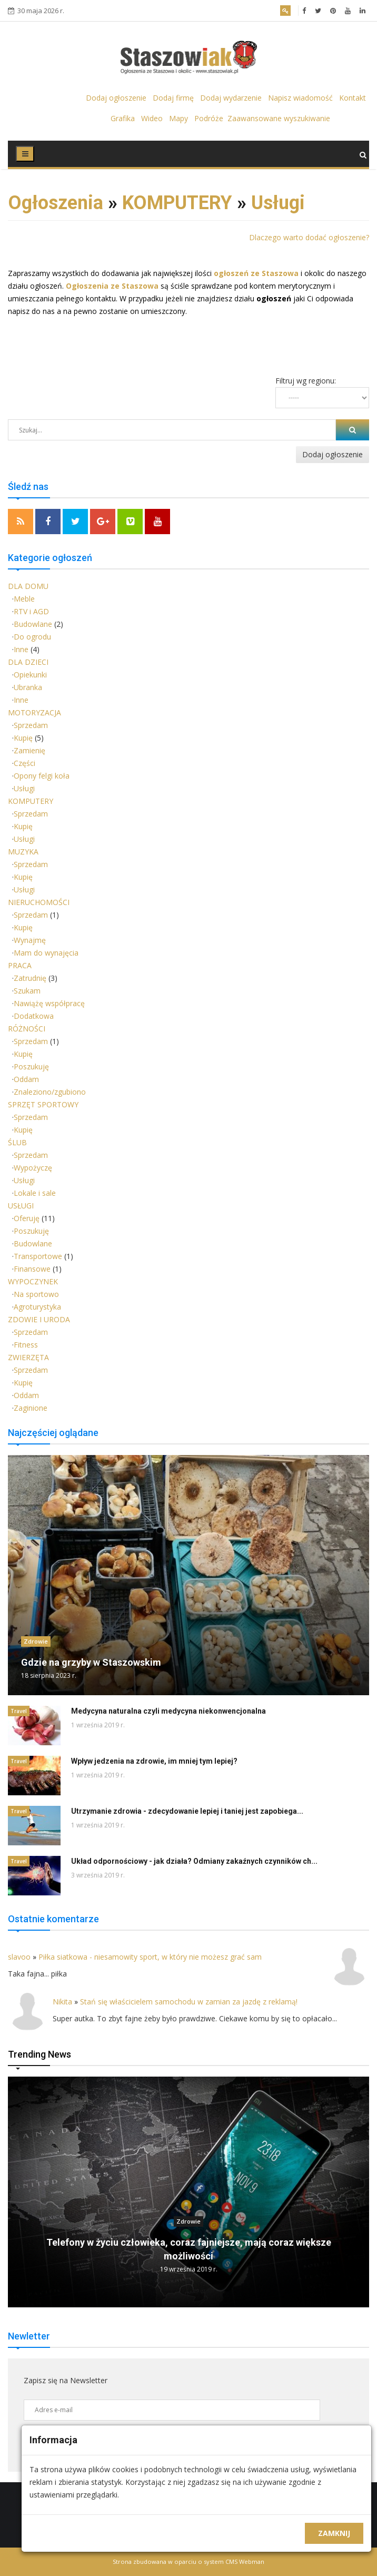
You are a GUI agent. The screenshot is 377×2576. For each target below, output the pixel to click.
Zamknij (334, 2533)
